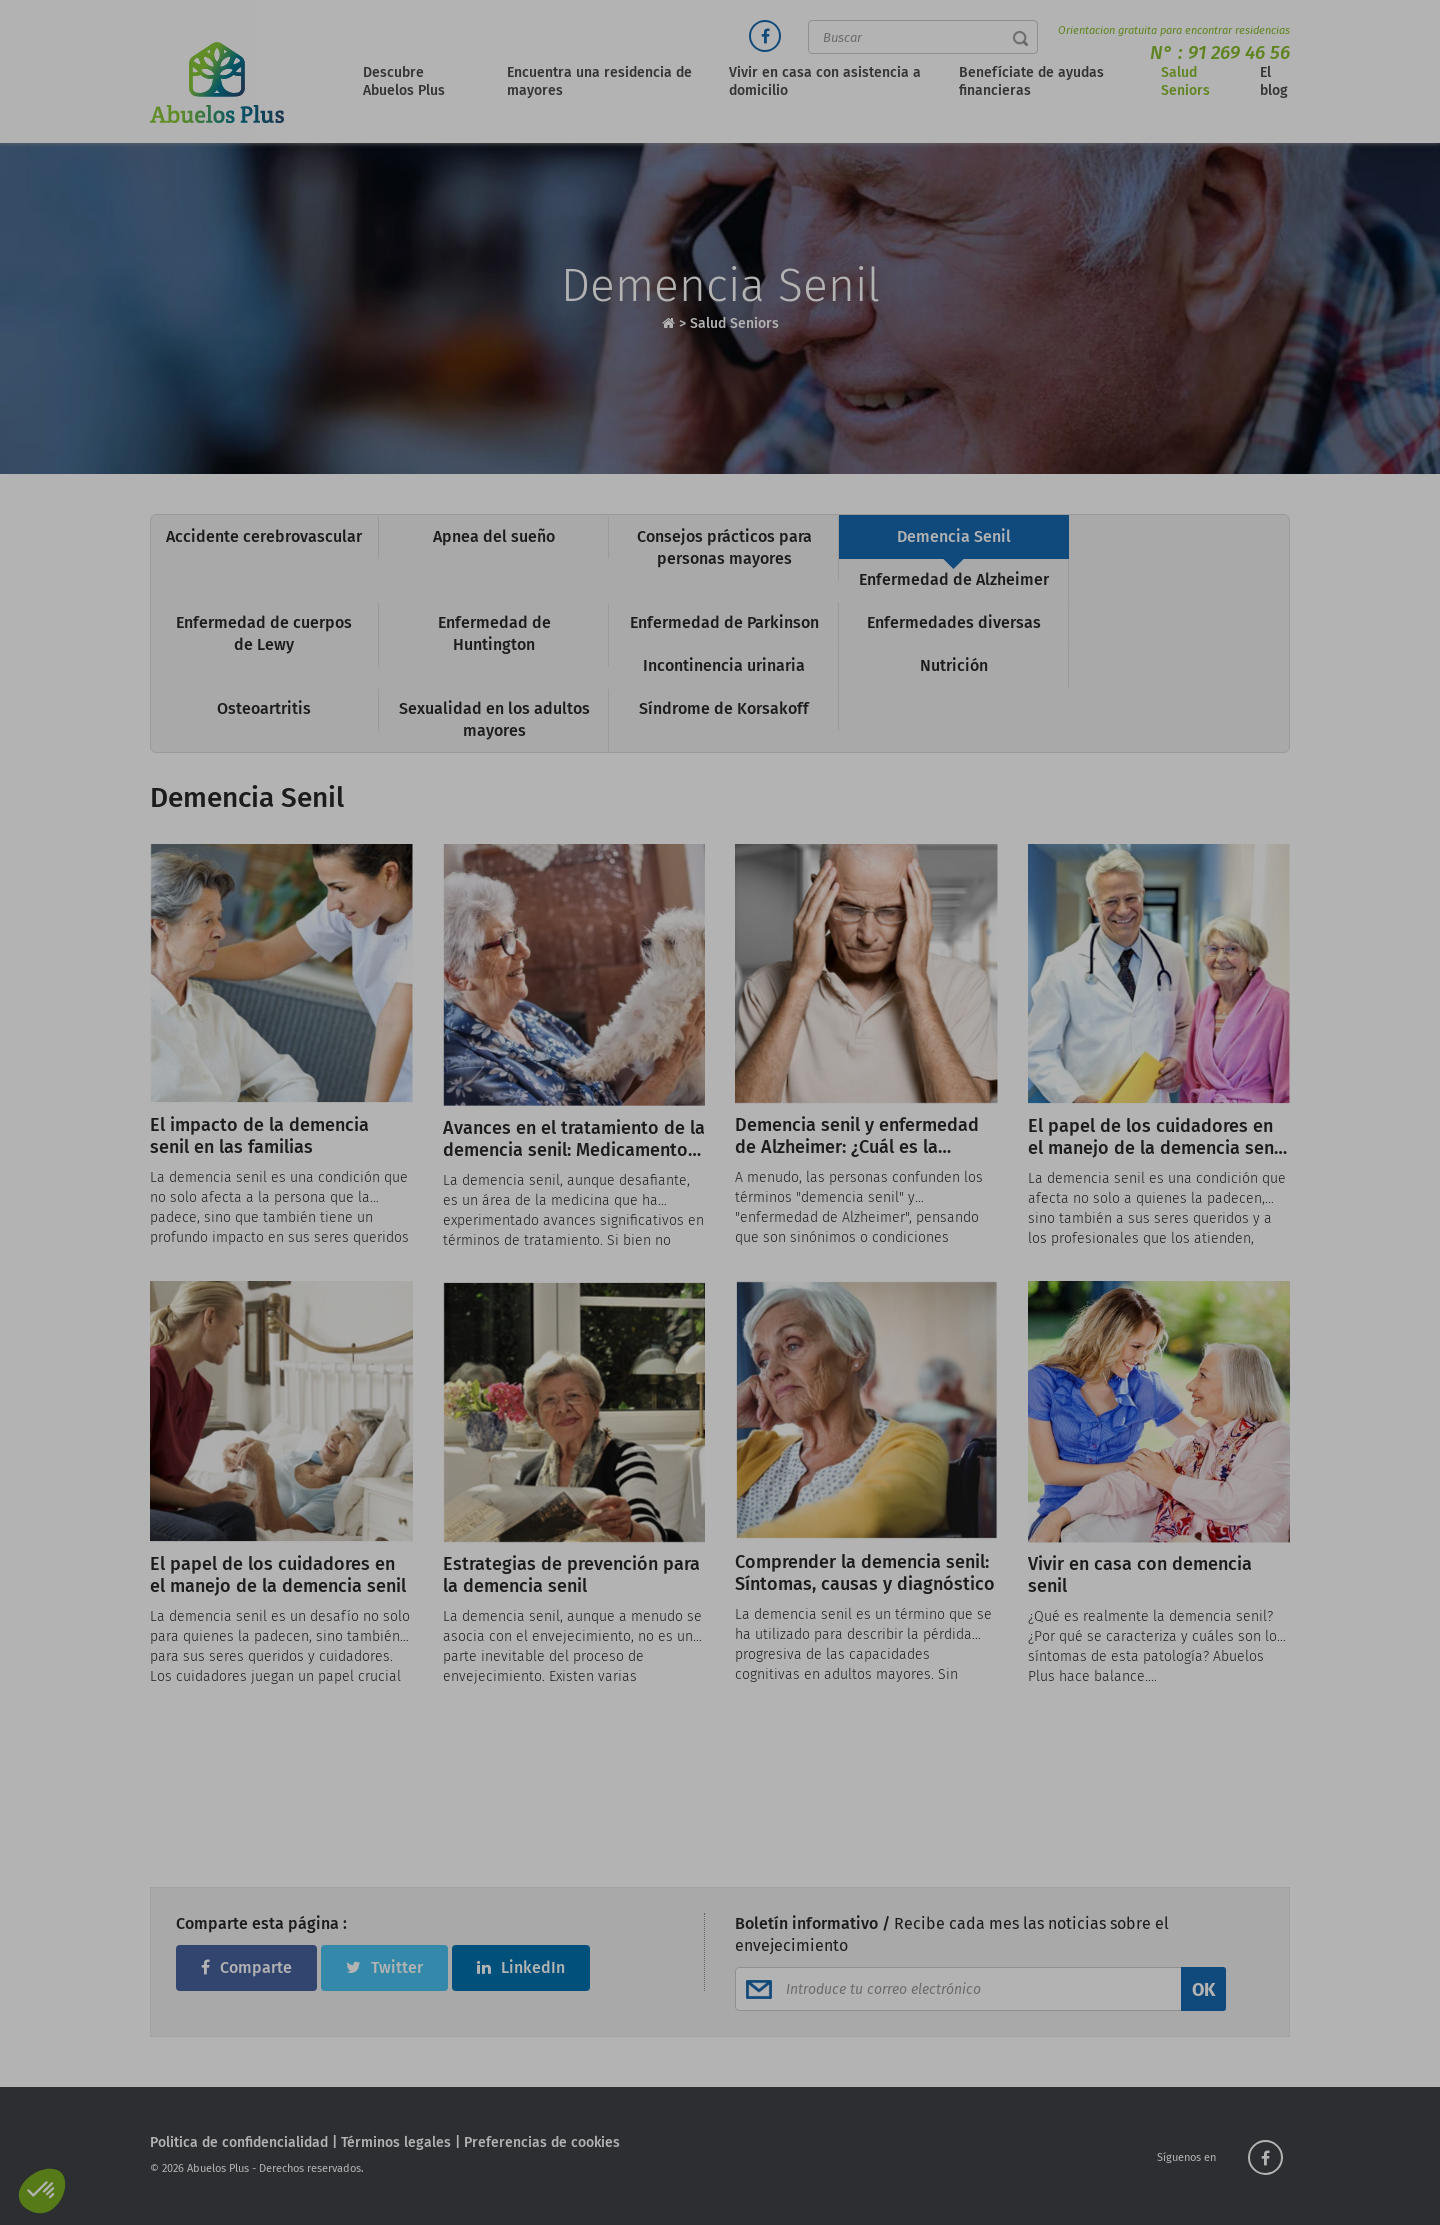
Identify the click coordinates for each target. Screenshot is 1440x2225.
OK (1203, 1990)
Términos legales (396, 2142)
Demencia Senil (954, 536)
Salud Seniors (1185, 81)
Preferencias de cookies (542, 2142)
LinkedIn (521, 1967)
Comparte (246, 1967)
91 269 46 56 (1239, 52)
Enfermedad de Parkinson (724, 622)
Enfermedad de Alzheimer (954, 579)
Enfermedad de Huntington (494, 633)
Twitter (384, 1967)
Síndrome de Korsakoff (724, 708)
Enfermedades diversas (954, 622)
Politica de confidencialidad (239, 2142)
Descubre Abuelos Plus (404, 81)
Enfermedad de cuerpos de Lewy (264, 633)
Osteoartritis (264, 708)
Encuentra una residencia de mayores (599, 81)
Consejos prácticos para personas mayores (724, 547)
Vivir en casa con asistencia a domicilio (825, 81)
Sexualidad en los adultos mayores (494, 719)
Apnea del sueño (494, 536)
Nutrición (954, 665)
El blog (1274, 81)
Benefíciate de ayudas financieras (1031, 81)
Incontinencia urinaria (724, 665)
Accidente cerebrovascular (264, 536)
